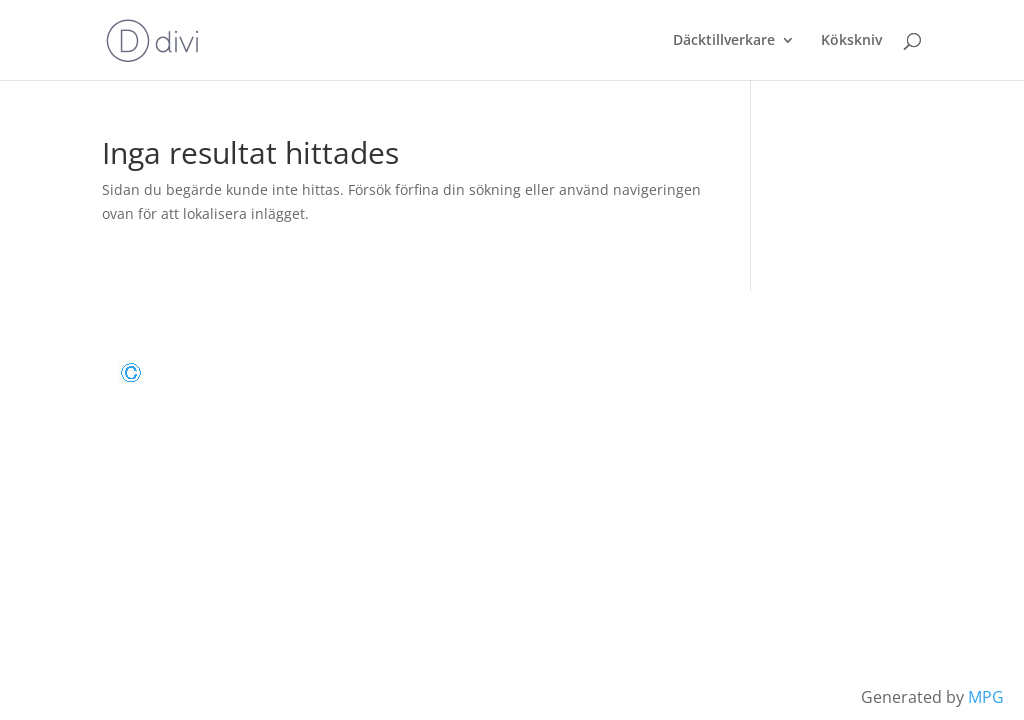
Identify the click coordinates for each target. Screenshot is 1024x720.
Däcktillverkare (724, 41)
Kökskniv (851, 41)
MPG (986, 697)
